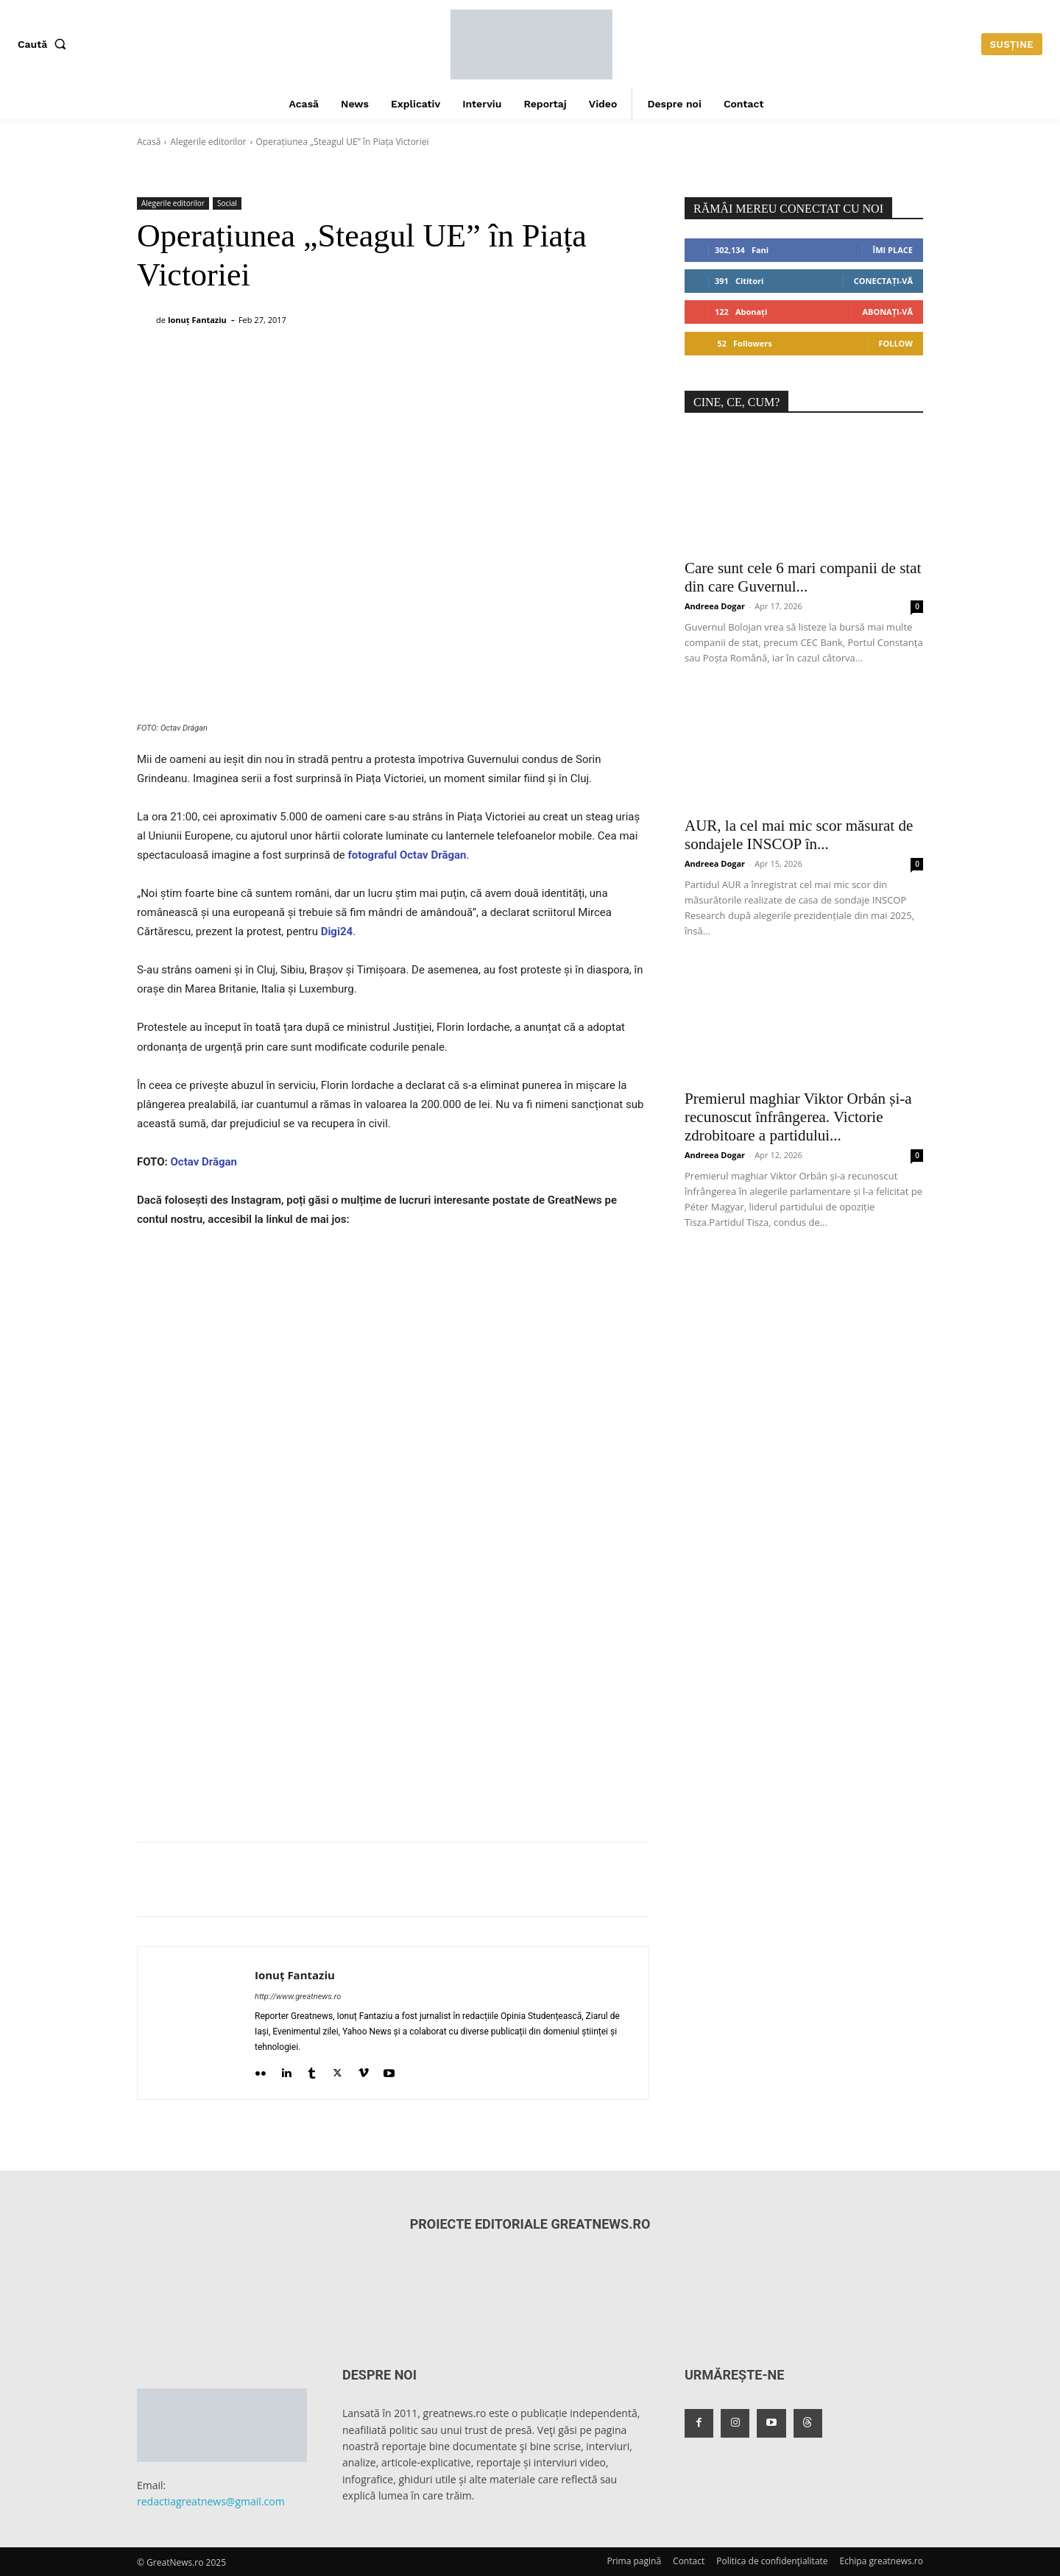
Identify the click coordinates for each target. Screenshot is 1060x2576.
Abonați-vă (887, 311)
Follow (895, 343)
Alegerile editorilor (208, 141)
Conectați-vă (883, 280)
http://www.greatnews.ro (298, 1996)
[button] (45, 44)
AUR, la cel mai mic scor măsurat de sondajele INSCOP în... (799, 835)
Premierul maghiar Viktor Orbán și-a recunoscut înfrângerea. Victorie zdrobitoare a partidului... (798, 1117)
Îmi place (893, 249)
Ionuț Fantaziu (197, 319)
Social (227, 203)
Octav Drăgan (203, 1161)
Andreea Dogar (715, 605)
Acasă (148, 141)
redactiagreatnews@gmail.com (211, 2501)
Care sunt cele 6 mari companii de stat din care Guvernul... (803, 577)
